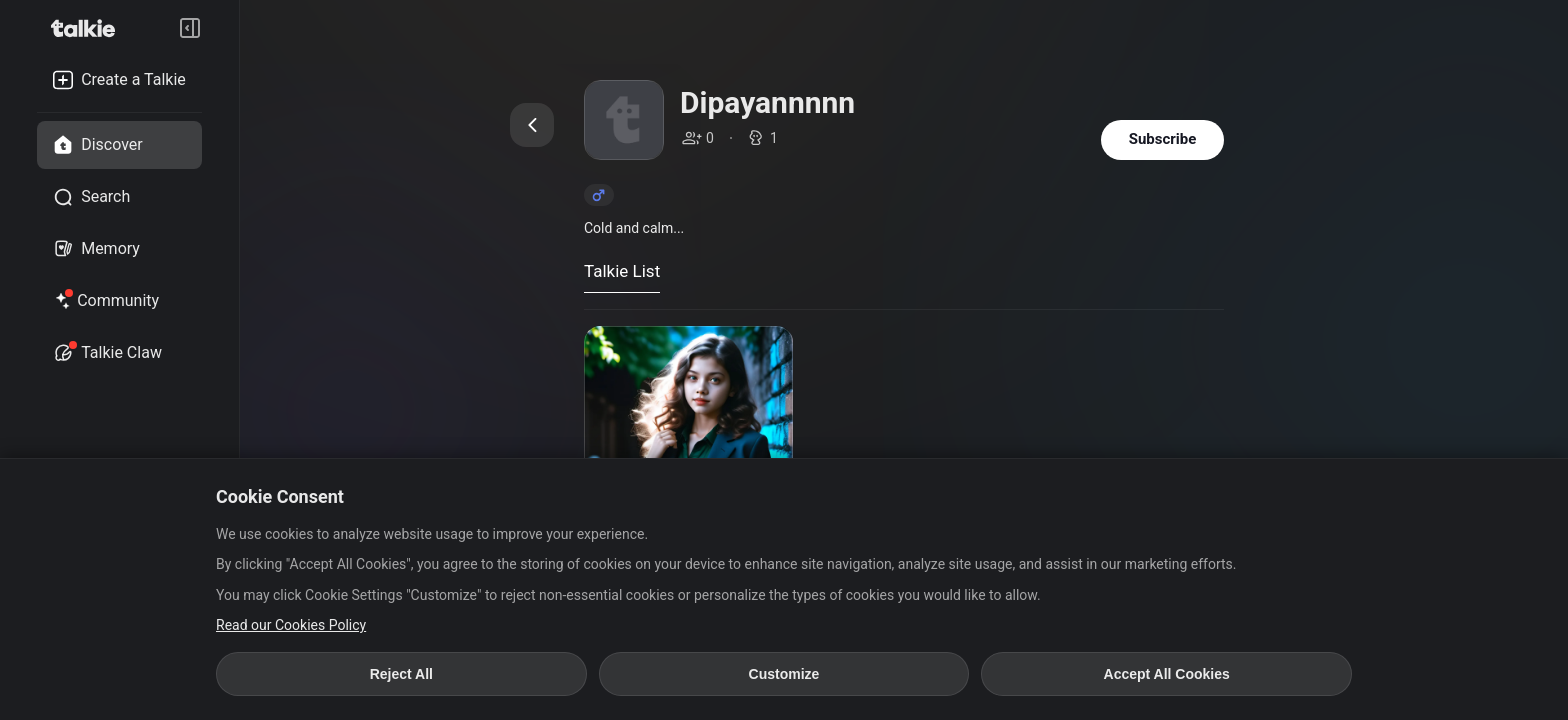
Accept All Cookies (1167, 674)
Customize (784, 674)
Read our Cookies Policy (291, 625)
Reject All (401, 674)
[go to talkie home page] (89, 28)
